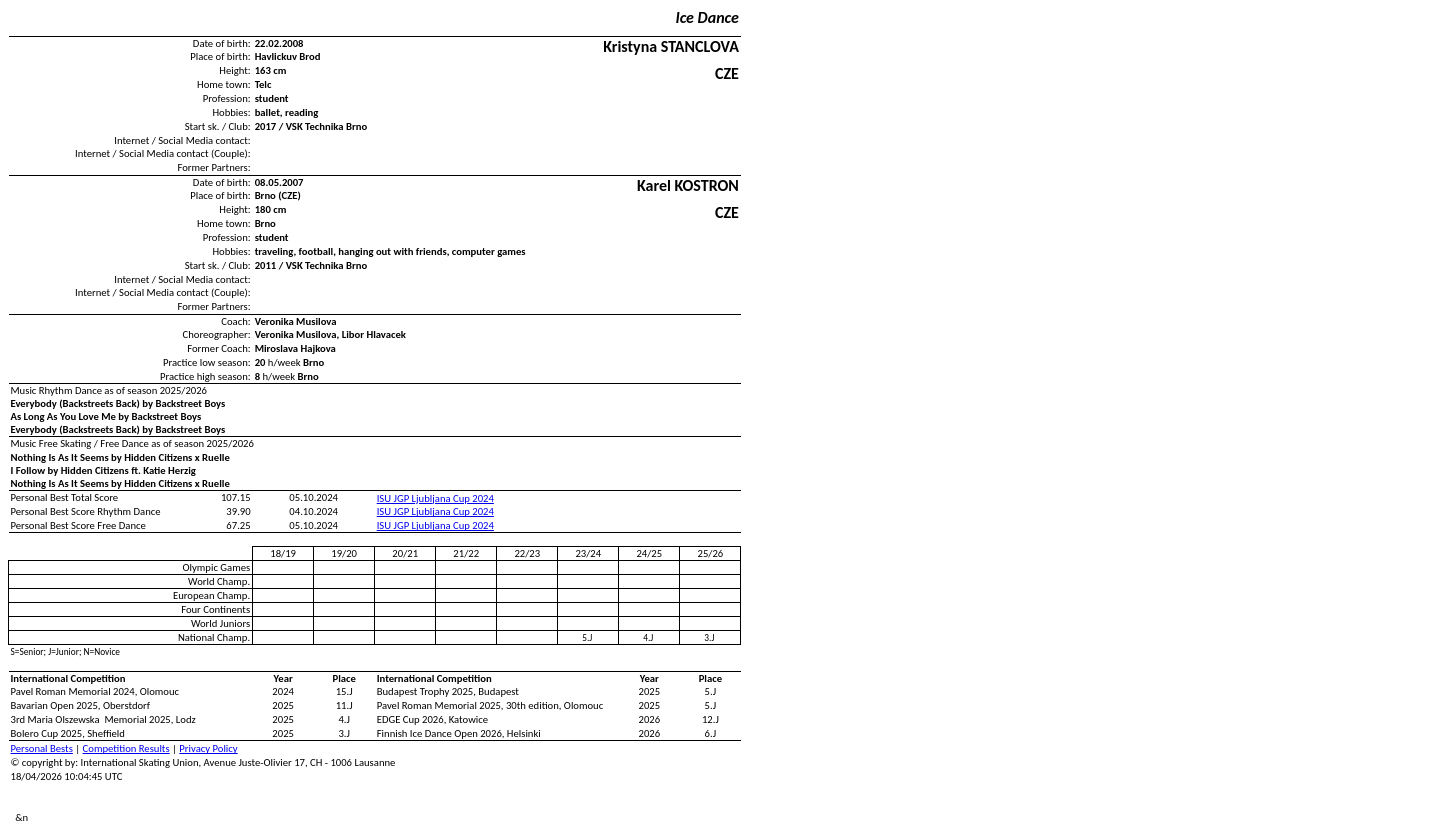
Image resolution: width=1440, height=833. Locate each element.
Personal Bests (42, 748)
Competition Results (126, 748)
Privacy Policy (208, 748)
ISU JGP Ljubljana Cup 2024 (435, 498)
